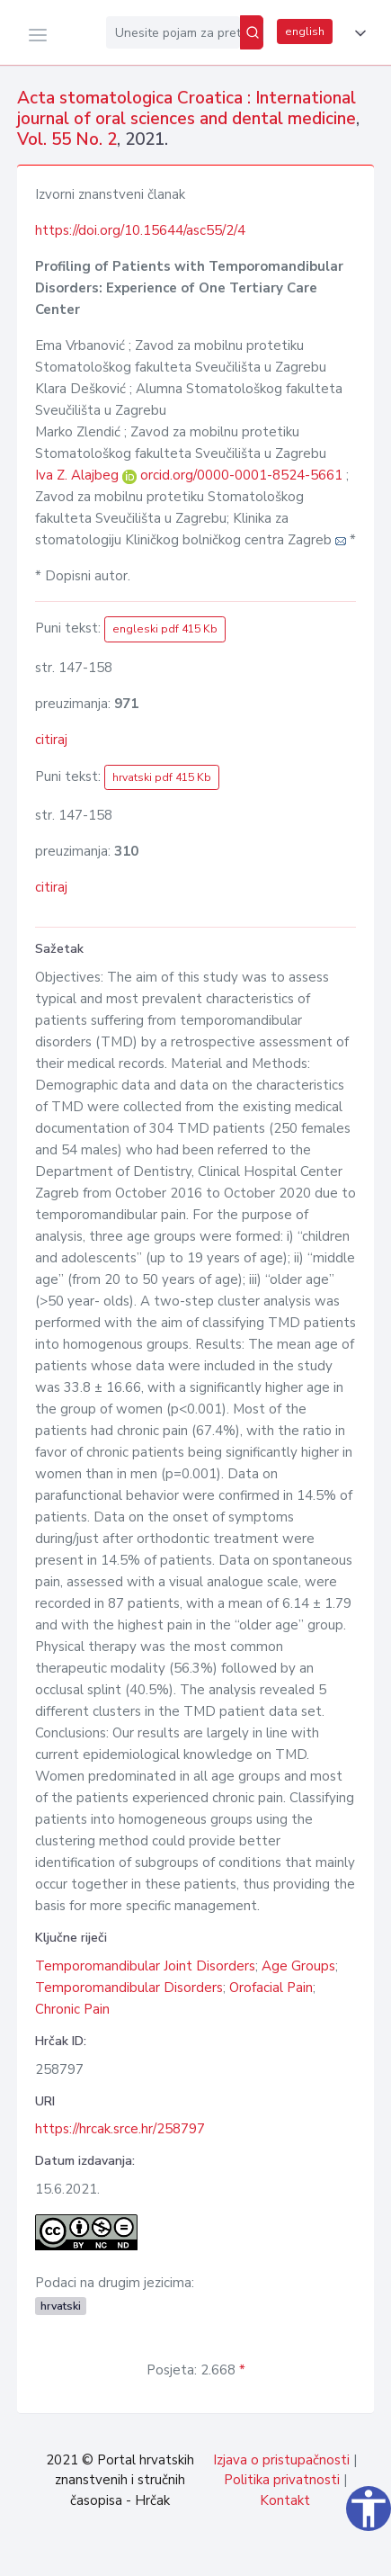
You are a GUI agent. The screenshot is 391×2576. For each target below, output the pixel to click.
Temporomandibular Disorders (129, 1988)
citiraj (51, 740)
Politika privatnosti (282, 2480)
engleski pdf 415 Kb (165, 629)
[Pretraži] (251, 32)
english (304, 31)
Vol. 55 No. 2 (67, 139)
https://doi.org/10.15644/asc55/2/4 (140, 230)
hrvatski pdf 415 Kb (161, 777)
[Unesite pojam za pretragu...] (173, 32)
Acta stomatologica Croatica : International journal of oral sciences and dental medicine (186, 108)
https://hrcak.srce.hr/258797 (120, 2129)
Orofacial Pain (271, 1988)
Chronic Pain (72, 2009)
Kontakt (285, 2500)
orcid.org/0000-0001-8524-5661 (241, 475)
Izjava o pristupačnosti (281, 2460)
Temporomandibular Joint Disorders (145, 1966)
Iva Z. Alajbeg (78, 475)
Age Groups (298, 1966)
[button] (356, 33)
